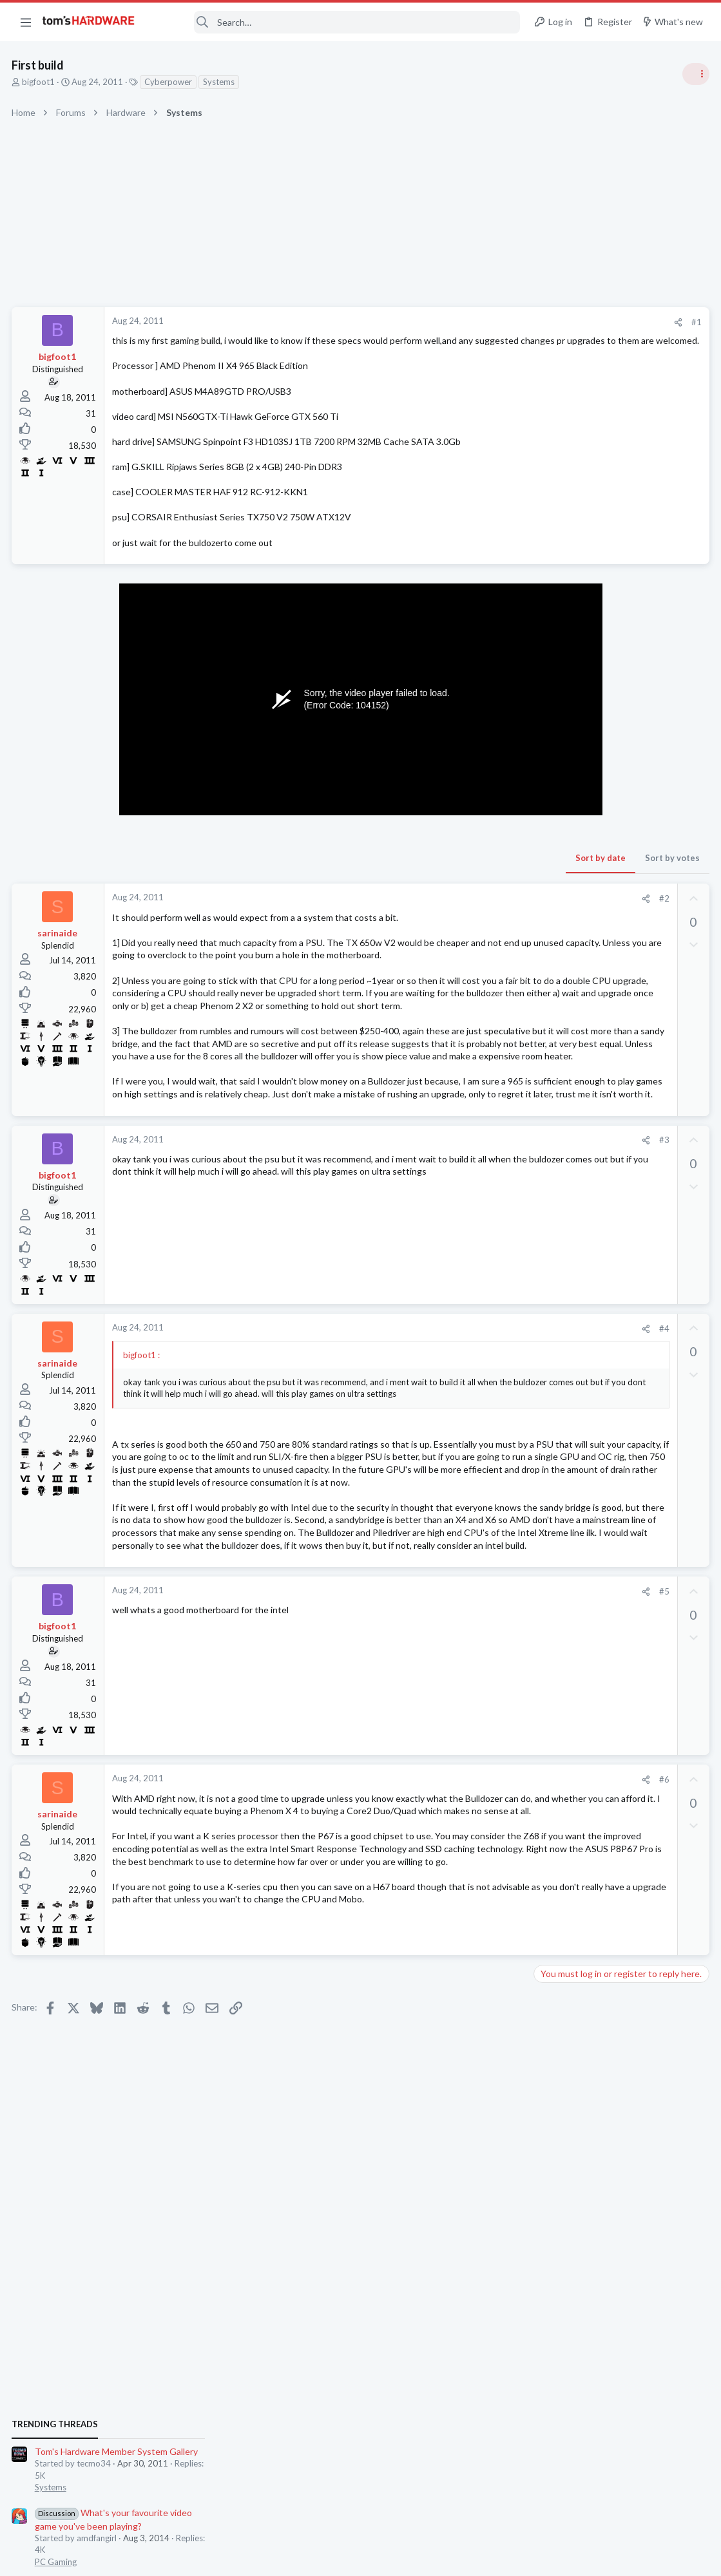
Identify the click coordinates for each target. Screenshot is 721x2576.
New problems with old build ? (617, 1471)
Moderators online (561, 1806)
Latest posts (545, 1331)
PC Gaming (559, 837)
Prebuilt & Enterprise (577, 1559)
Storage (553, 1697)
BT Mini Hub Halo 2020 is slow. (619, 1262)
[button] (26, 22)
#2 (456, 911)
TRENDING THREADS (558, 700)
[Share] (470, 322)
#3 (456, 1229)
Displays (554, 1621)
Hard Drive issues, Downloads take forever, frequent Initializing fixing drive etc (617, 1660)
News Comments (570, 937)
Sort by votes (464, 871)
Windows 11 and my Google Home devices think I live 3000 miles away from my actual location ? (622, 1736)
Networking (560, 1772)
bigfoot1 (39, 82)
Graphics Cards (567, 1124)
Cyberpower (169, 82)
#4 (456, 1417)
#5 (456, 1742)
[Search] (336, 22)
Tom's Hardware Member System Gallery (619, 727)
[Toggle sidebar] (694, 74)
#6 (456, 1930)
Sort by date (393, 871)
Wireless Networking (577, 1298)
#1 (489, 322)
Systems (220, 82)
